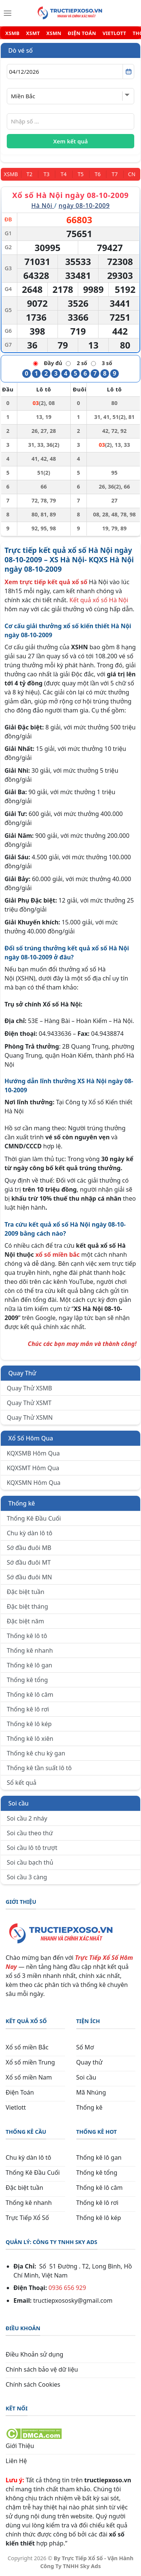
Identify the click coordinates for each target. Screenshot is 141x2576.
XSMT (33, 33)
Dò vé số (20, 50)
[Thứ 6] (97, 174)
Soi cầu (18, 1803)
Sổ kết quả (21, 1782)
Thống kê (21, 1503)
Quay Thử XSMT (29, 1403)
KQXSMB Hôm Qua (33, 1453)
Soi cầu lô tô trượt (32, 1848)
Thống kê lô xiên (30, 1738)
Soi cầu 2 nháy (27, 1818)
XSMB (12, 33)
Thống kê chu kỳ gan (36, 1753)
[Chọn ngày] (70, 71)
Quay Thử (22, 1373)
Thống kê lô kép (29, 1724)
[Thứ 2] (29, 174)
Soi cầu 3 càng (27, 1877)
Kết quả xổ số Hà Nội (99, 600)
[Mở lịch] (128, 71)
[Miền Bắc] (11, 174)
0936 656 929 (67, 2288)
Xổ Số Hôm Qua (30, 1438)
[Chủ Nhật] (131, 174)
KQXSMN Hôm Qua (34, 1482)
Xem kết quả (70, 141)
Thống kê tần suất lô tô (39, 1768)
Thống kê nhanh (30, 1650)
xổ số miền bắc (57, 1254)
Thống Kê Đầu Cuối (34, 1518)
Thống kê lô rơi (28, 1709)
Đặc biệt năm (25, 1621)
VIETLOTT (114, 33)
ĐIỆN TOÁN (82, 33)
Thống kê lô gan (29, 1665)
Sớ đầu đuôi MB (29, 1548)
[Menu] (7, 13)
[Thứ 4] (63, 174)
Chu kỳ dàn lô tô (29, 1533)
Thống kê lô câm (30, 1694)
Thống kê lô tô (27, 1636)
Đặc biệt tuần (25, 1592)
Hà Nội (42, 205)
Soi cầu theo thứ (30, 1833)
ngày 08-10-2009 (84, 205)
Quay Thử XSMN (30, 1417)
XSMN (53, 33)
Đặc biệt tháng (27, 1606)
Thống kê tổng (27, 1680)
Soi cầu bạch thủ (30, 1862)
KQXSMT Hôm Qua (33, 1468)
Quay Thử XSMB (29, 1388)
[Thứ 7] (114, 174)
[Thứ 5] (80, 174)
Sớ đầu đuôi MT (29, 1562)
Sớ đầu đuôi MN (29, 1577)
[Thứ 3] (46, 174)
